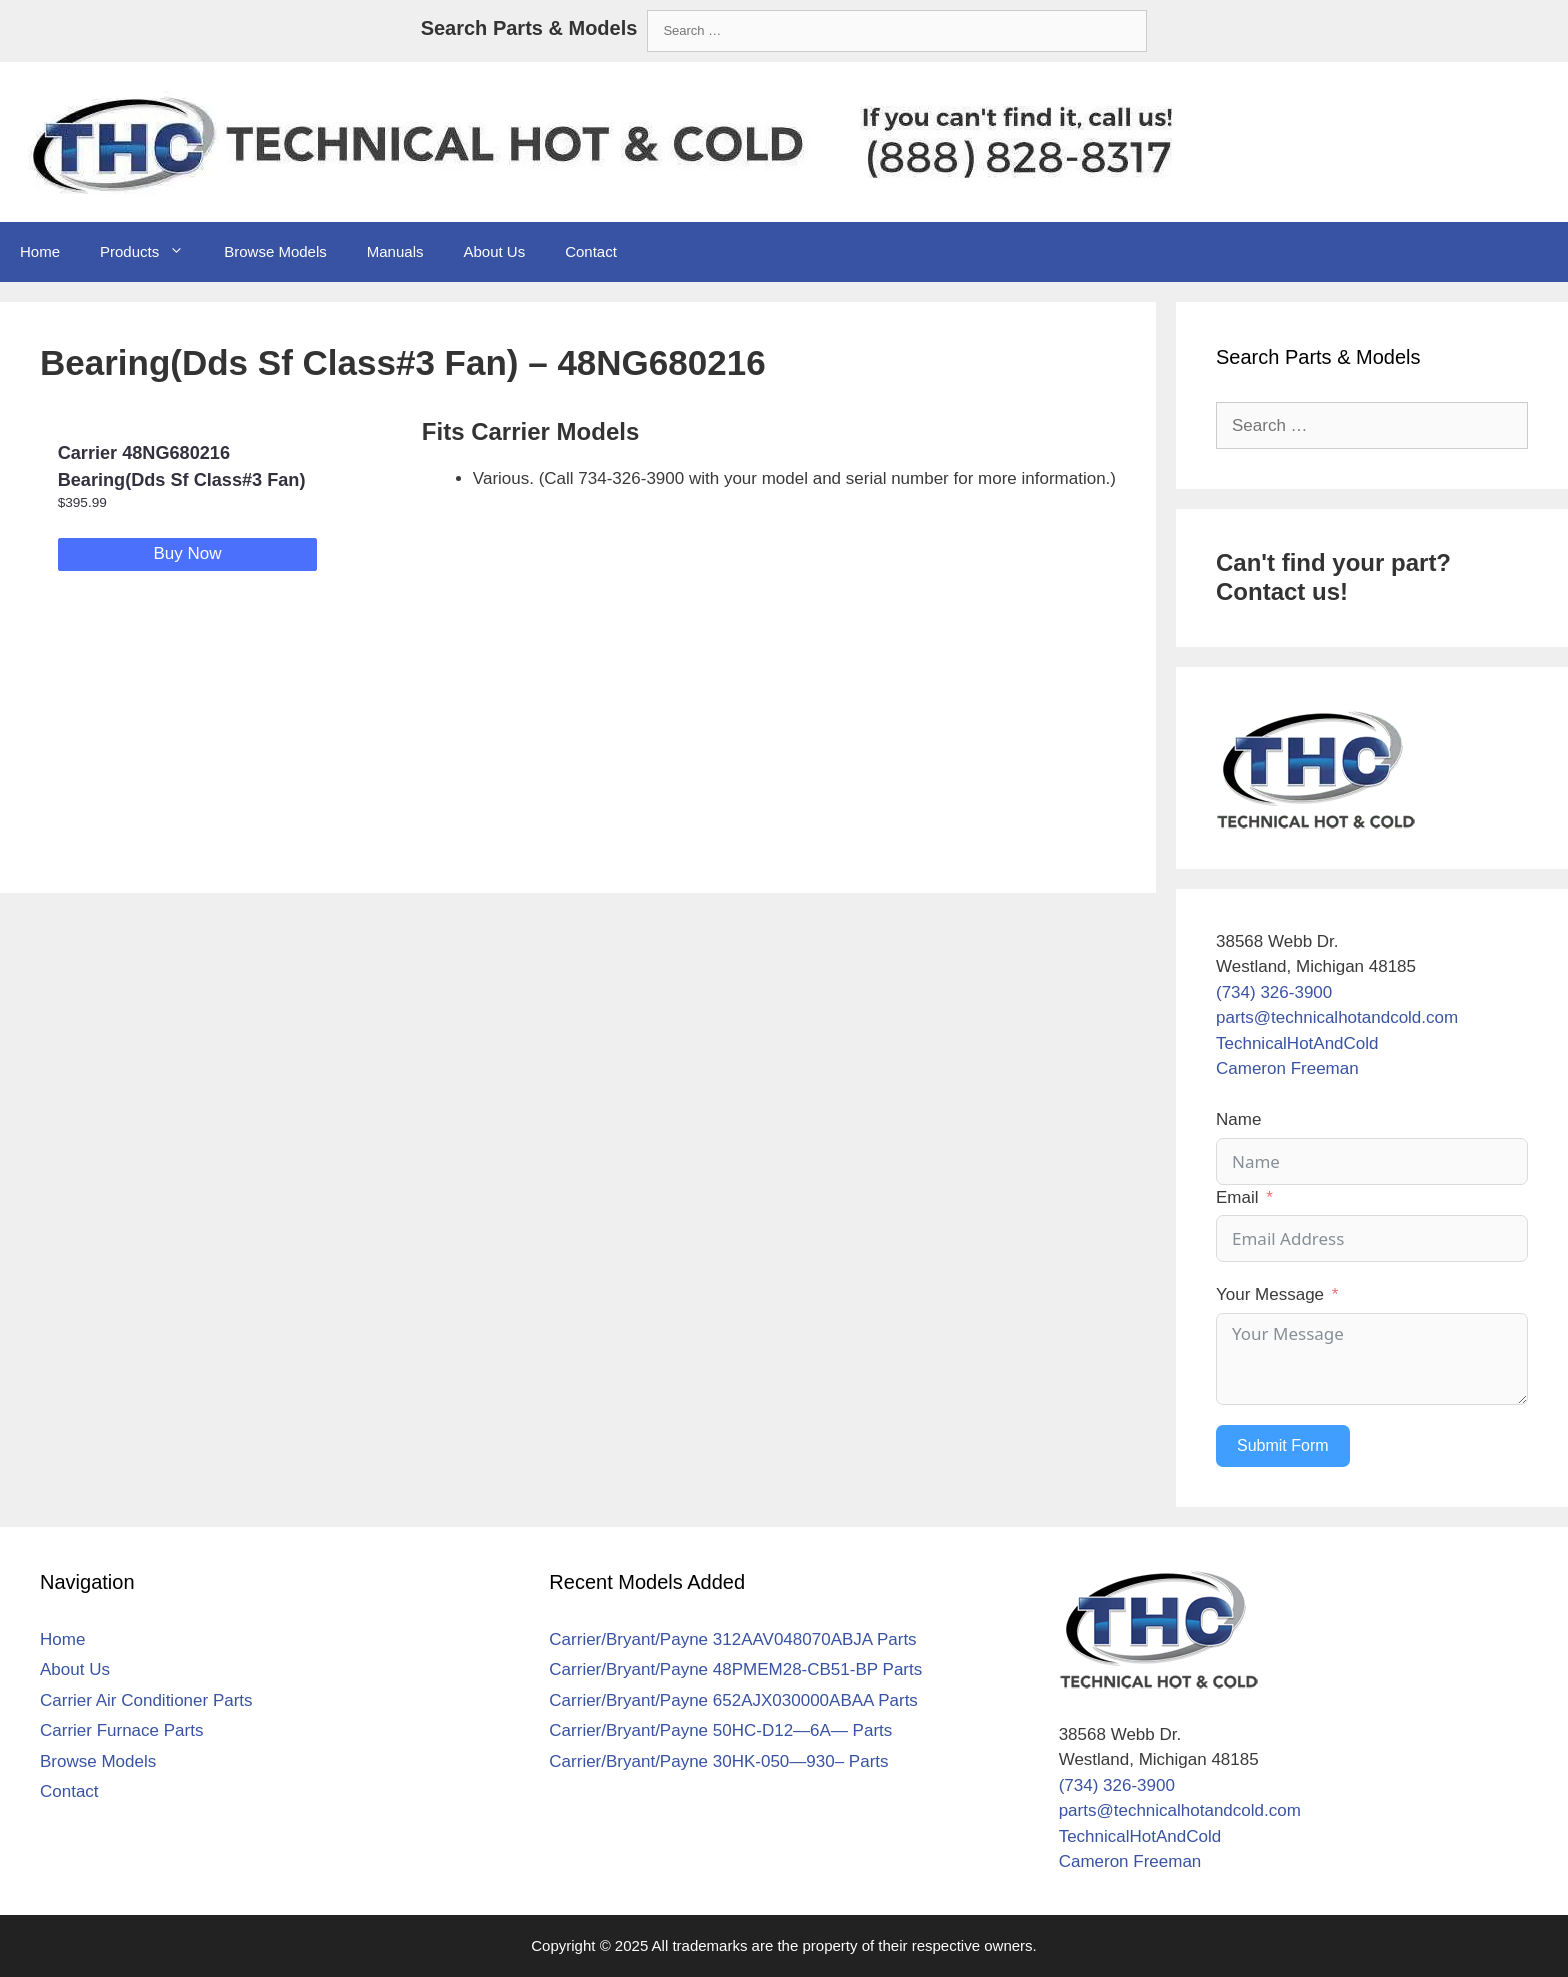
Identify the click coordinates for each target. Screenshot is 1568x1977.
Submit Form (1283, 1445)
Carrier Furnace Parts (121, 1730)
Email (1237, 1197)
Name (1238, 1119)
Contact (591, 251)
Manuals (395, 251)
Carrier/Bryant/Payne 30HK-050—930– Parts (718, 1761)
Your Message (1270, 1294)
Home (40, 251)
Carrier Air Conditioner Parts (146, 1700)
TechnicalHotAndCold (1297, 1043)
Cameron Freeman (1287, 1068)
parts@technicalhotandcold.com (1337, 1017)
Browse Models (275, 251)
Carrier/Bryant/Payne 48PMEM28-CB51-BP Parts (735, 1669)
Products (152, 252)
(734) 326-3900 (1274, 992)
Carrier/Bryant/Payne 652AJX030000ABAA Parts (733, 1700)
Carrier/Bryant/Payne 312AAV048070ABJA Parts (732, 1639)
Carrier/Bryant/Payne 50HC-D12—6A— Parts (720, 1730)
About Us (494, 251)
